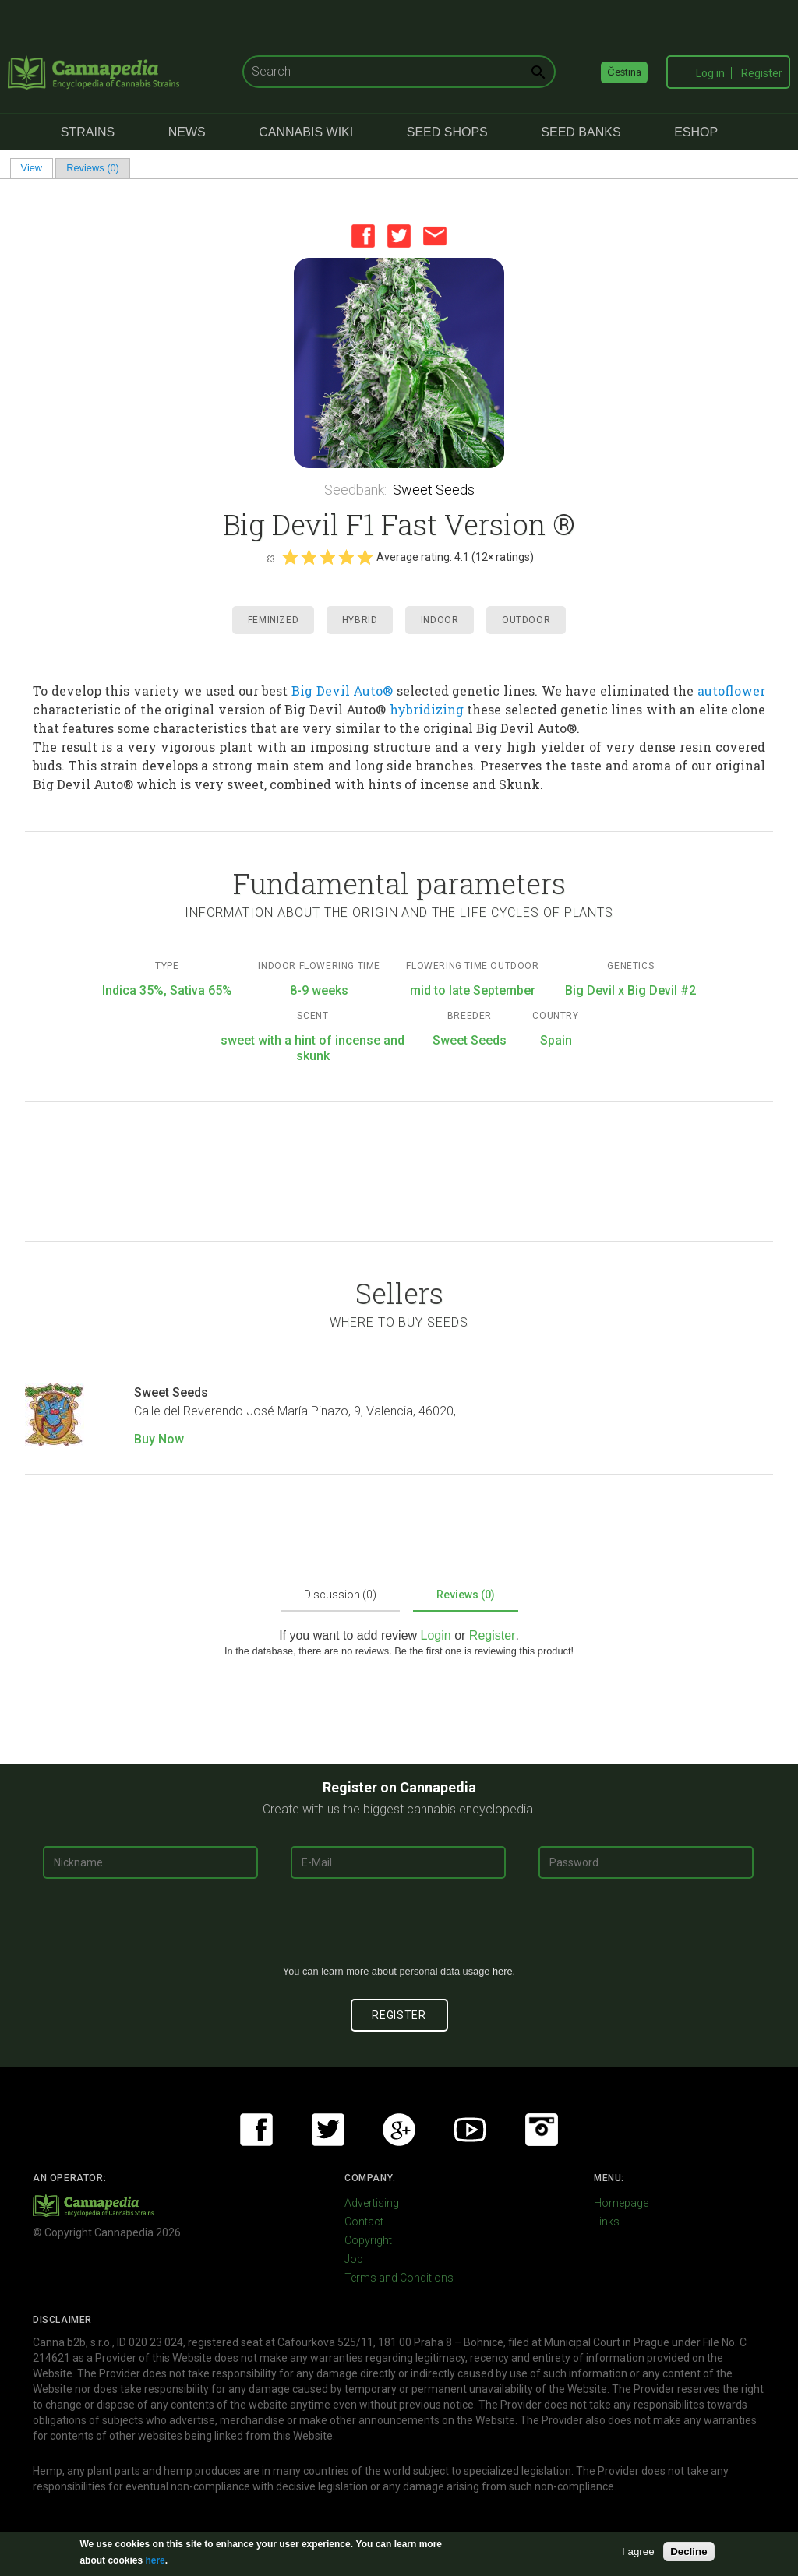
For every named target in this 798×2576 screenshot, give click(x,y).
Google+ (399, 2129)
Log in (710, 73)
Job (353, 2259)
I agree (638, 2551)
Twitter (399, 236)
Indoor (440, 620)
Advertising (371, 2203)
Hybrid (360, 620)
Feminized (273, 620)
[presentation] (399, 1928)
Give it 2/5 (308, 557)
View (37, 168)
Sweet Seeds (434, 489)
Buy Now (159, 1439)
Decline (688, 2551)
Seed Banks (580, 132)
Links (607, 2221)
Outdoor (526, 620)
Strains (88, 132)
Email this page (435, 236)
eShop (696, 132)
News (187, 132)
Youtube (469, 2129)
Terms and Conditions (399, 2277)
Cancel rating (270, 557)
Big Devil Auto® (342, 690)
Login (436, 1635)
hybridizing (427, 709)
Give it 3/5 (327, 557)
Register (761, 73)
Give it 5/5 (365, 557)
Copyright (368, 2240)
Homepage (621, 2203)
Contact (363, 2221)
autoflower (731, 690)
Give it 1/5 (290, 557)
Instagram (541, 2129)
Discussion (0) (340, 1594)
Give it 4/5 (346, 557)
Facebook (363, 236)
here (503, 1971)
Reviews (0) (92, 168)
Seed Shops (447, 132)
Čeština (624, 72)
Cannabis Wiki (306, 132)
